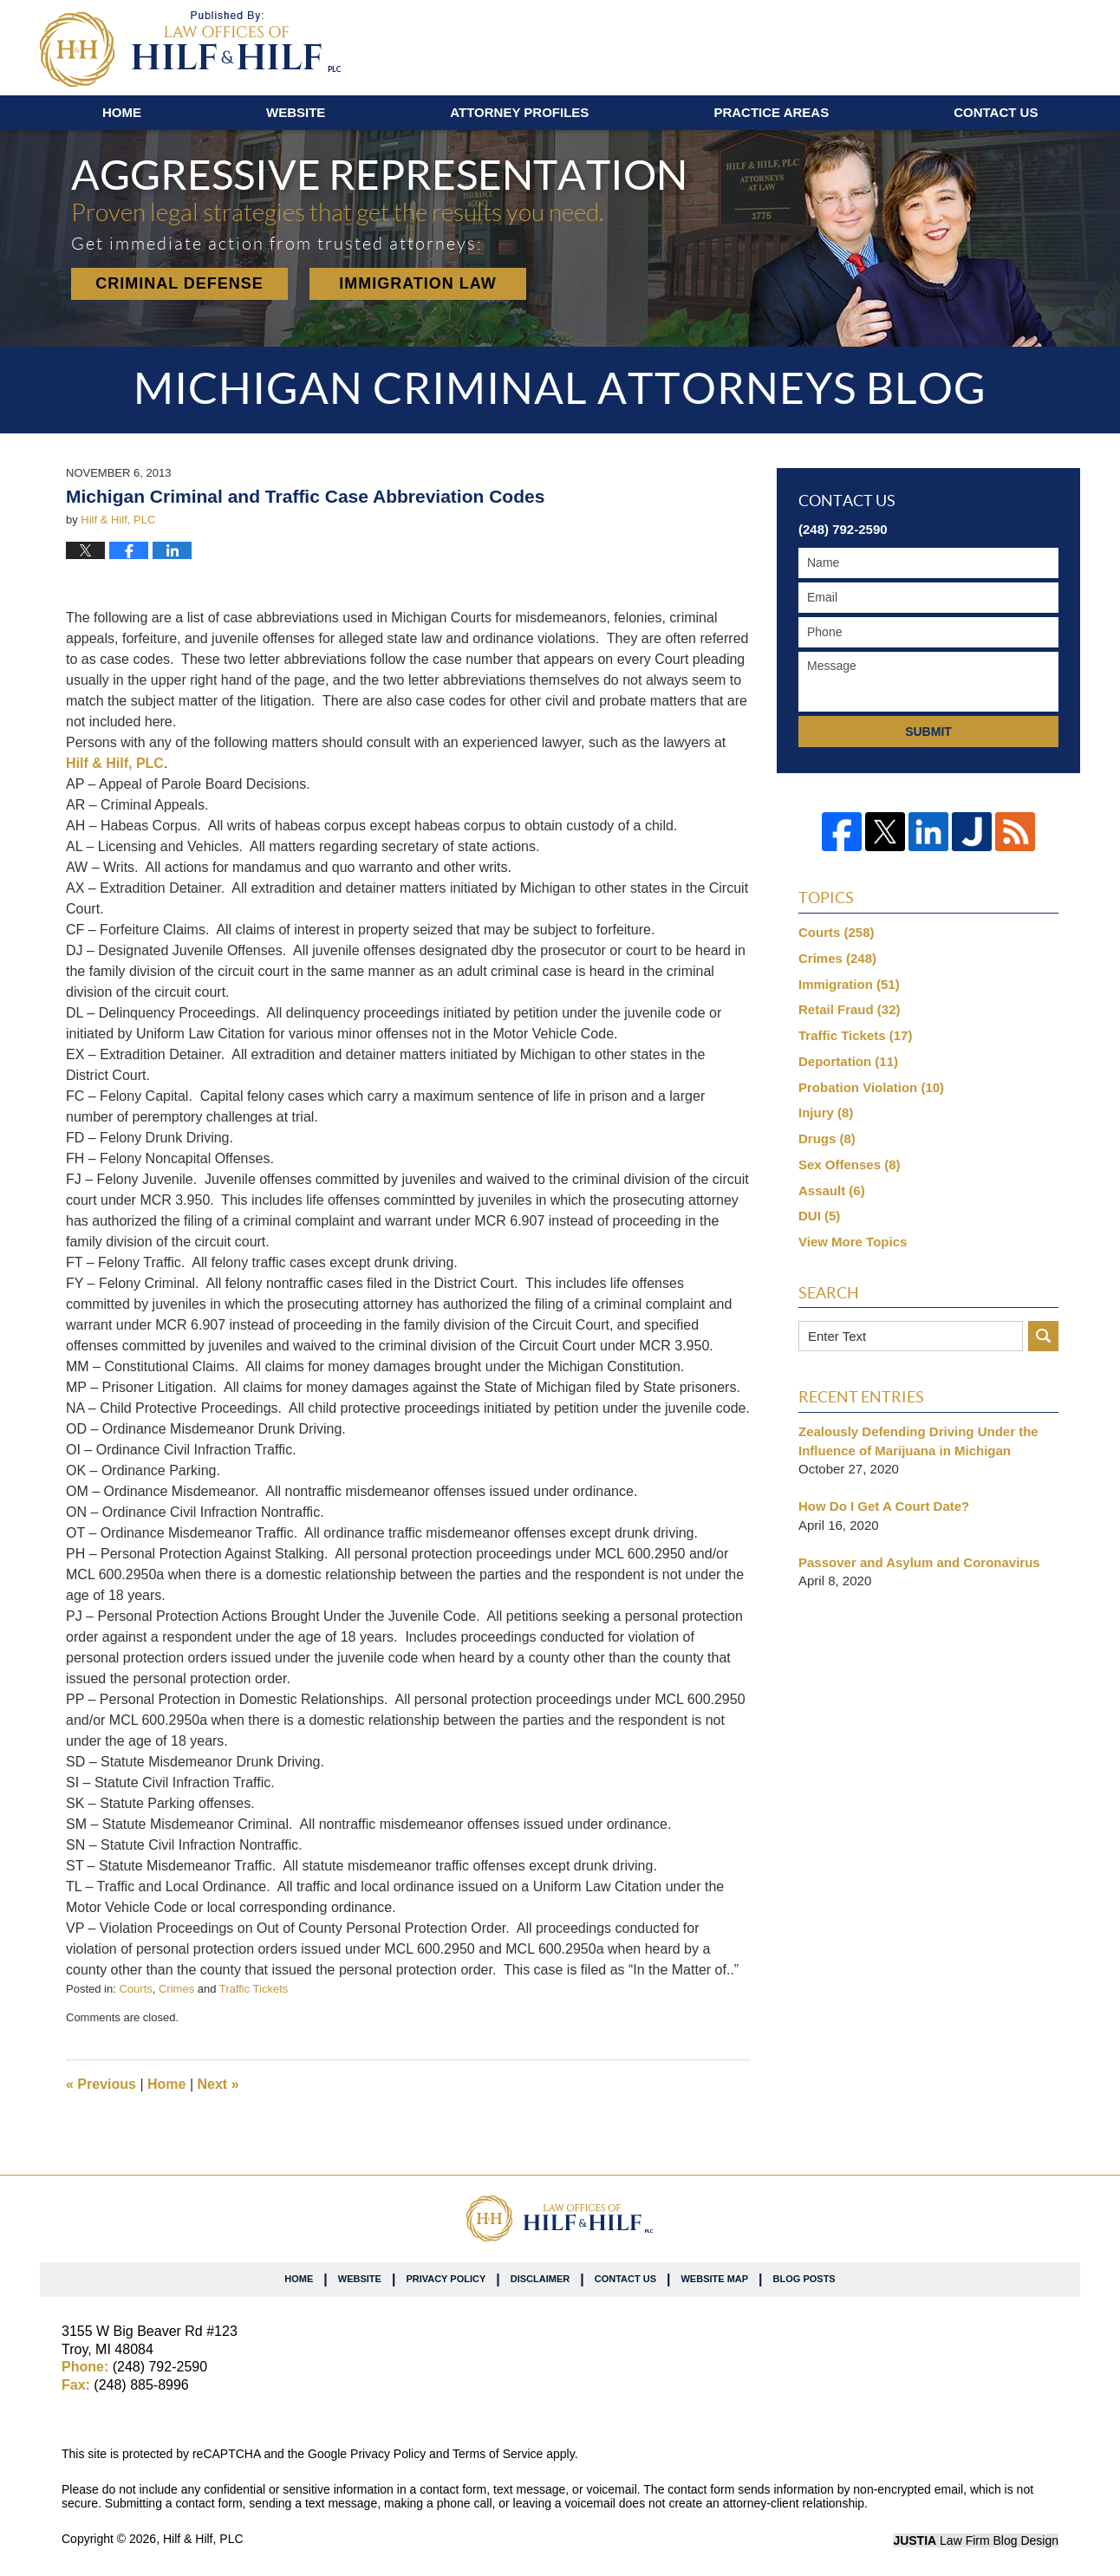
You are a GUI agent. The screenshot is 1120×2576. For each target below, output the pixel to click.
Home (121, 112)
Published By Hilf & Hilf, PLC (978, 44)
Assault (831, 1190)
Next (218, 2084)
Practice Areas (771, 112)
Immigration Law (418, 283)
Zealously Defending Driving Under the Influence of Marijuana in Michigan (918, 1441)
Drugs (827, 1138)
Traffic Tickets (253, 1988)
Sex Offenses (849, 1164)
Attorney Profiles (519, 112)
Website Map (714, 2279)
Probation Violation (871, 1087)
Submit (928, 731)
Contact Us (625, 2279)
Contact (996, 112)
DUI (819, 1215)
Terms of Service (498, 2454)
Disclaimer (540, 2279)
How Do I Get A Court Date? (883, 1506)
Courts (135, 1988)
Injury (825, 1112)
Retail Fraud (849, 1009)
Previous (101, 2084)
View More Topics (852, 1241)
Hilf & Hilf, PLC (115, 763)
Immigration (849, 984)
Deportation (848, 1061)
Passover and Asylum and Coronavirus (919, 1562)
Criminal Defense (179, 283)
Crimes (176, 1988)
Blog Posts (804, 2279)
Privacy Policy (445, 2279)
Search (1043, 1336)
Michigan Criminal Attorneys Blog (190, 49)
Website (295, 112)
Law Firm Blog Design (975, 2540)
